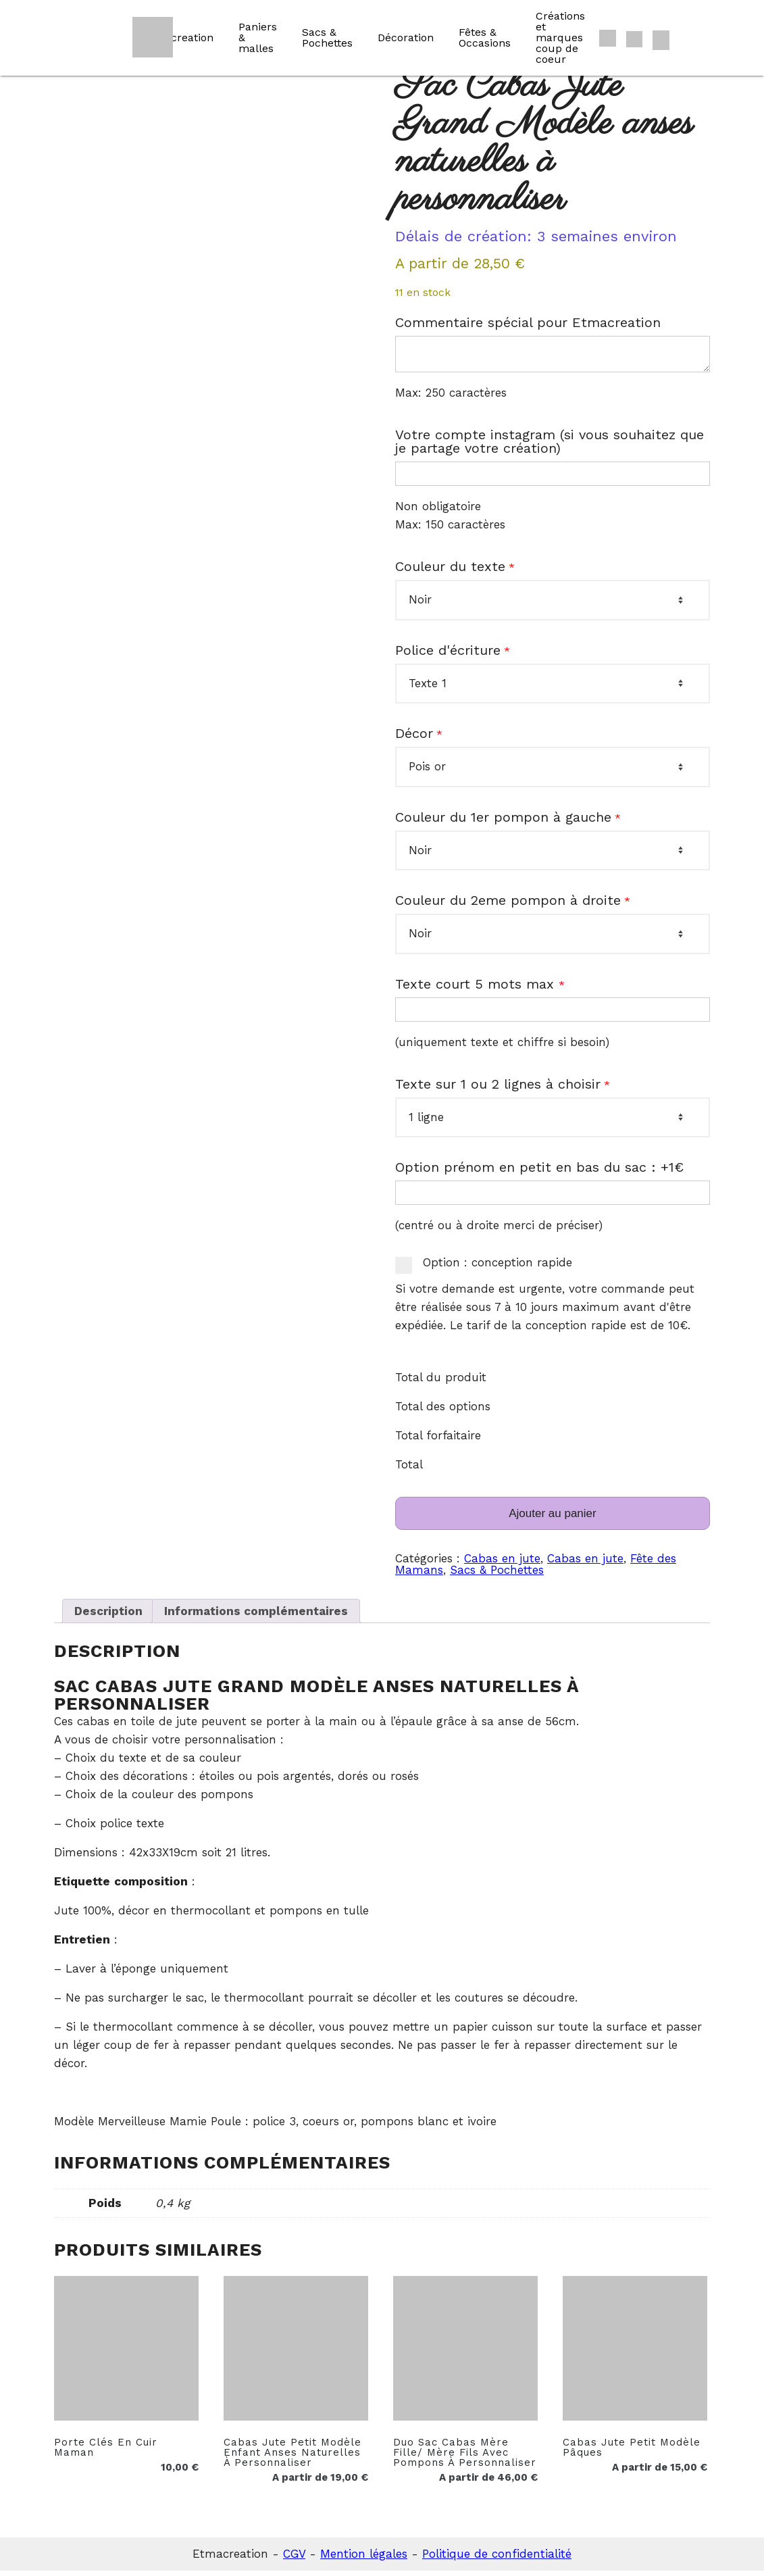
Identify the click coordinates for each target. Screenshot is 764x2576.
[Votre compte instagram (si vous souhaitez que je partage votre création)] (552, 479)
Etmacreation (178, 37)
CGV (294, 2559)
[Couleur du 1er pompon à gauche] (553, 855)
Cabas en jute (502, 1563)
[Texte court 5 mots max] (552, 1015)
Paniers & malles (257, 37)
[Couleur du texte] (553, 605)
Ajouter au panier (552, 1518)
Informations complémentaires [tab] (256, 1616)
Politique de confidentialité (496, 2559)
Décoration (406, 37)
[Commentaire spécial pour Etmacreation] (552, 357)
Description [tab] (108, 1616)
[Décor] (553, 772)
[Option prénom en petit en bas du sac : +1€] (552, 1198)
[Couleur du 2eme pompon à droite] (553, 939)
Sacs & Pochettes (327, 37)
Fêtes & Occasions (485, 37)
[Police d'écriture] (553, 688)
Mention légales (363, 2559)
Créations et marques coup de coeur (560, 37)
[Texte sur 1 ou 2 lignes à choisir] (553, 1122)
